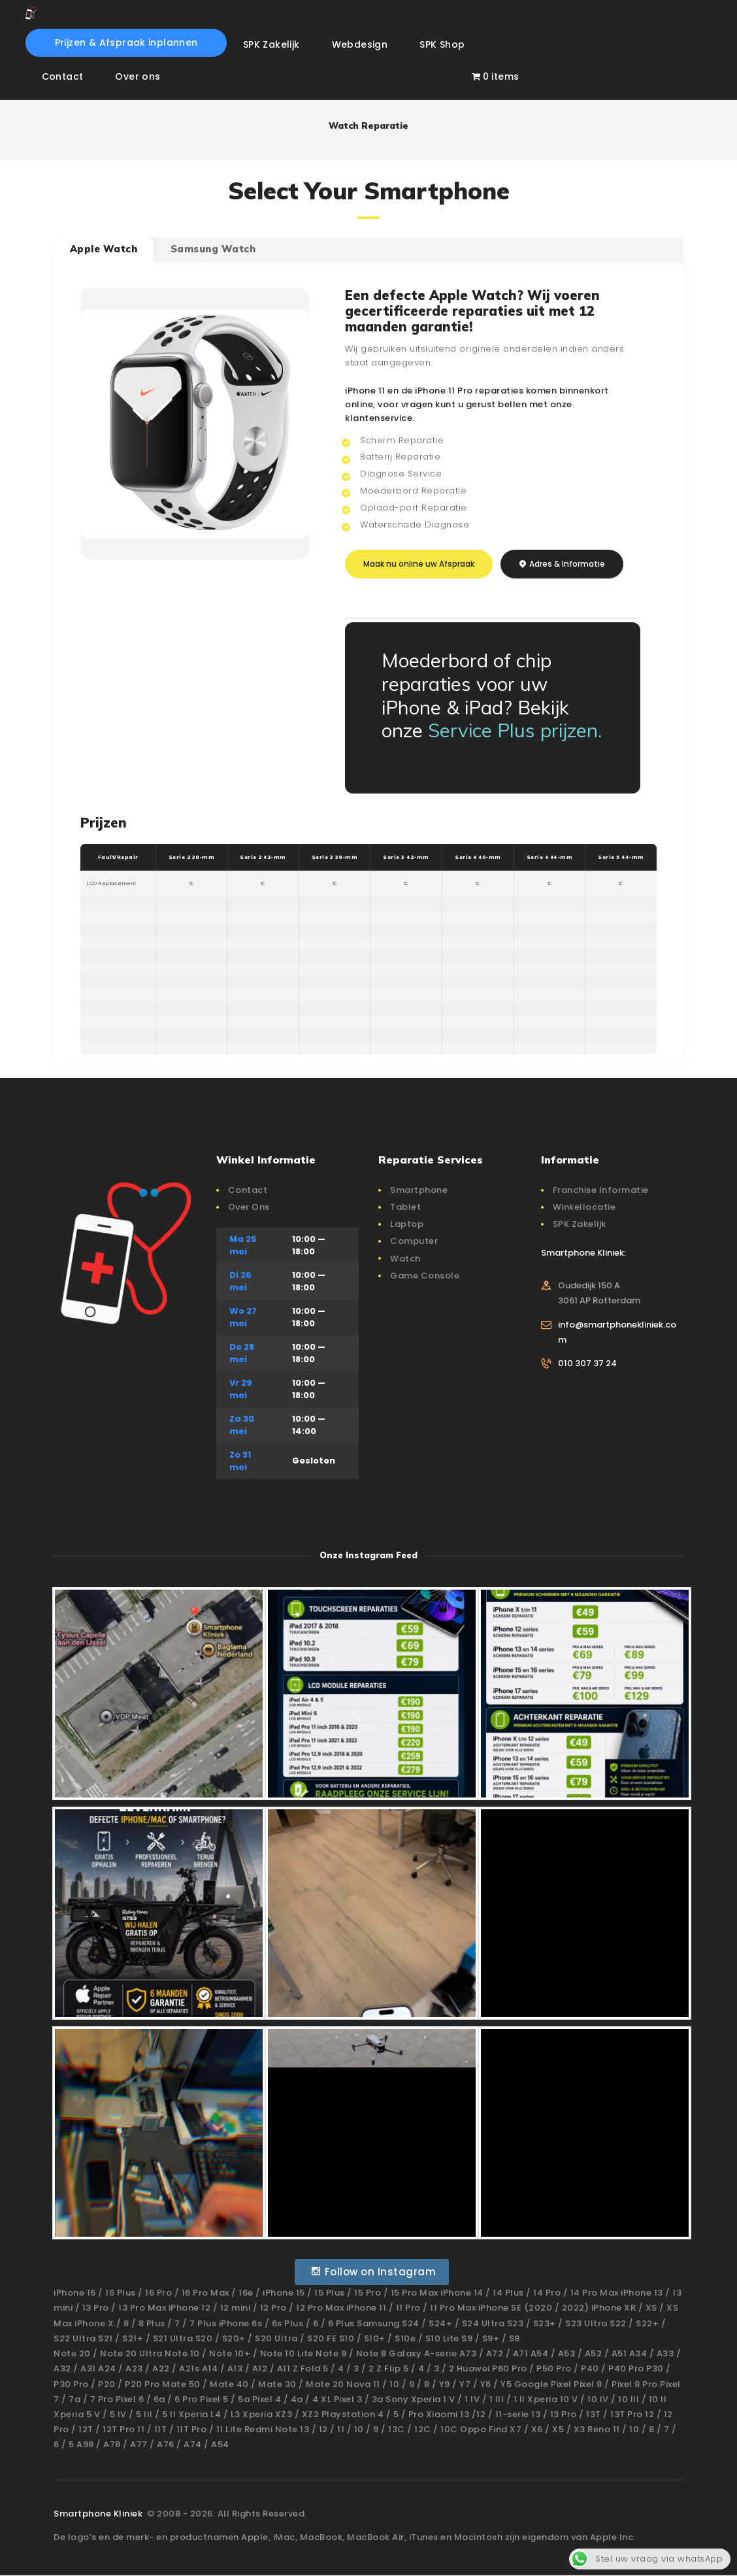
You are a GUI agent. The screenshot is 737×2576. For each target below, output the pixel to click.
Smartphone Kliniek (99, 2513)
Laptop (406, 1224)
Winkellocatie (584, 1207)
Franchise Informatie (601, 1190)
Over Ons (249, 1207)
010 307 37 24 (587, 1363)
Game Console (424, 1275)
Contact (248, 1190)
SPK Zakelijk (579, 1224)
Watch (405, 1258)
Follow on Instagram (373, 2272)
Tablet (405, 1207)
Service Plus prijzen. (515, 730)
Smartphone (419, 1190)
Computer (414, 1241)
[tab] (104, 250)
